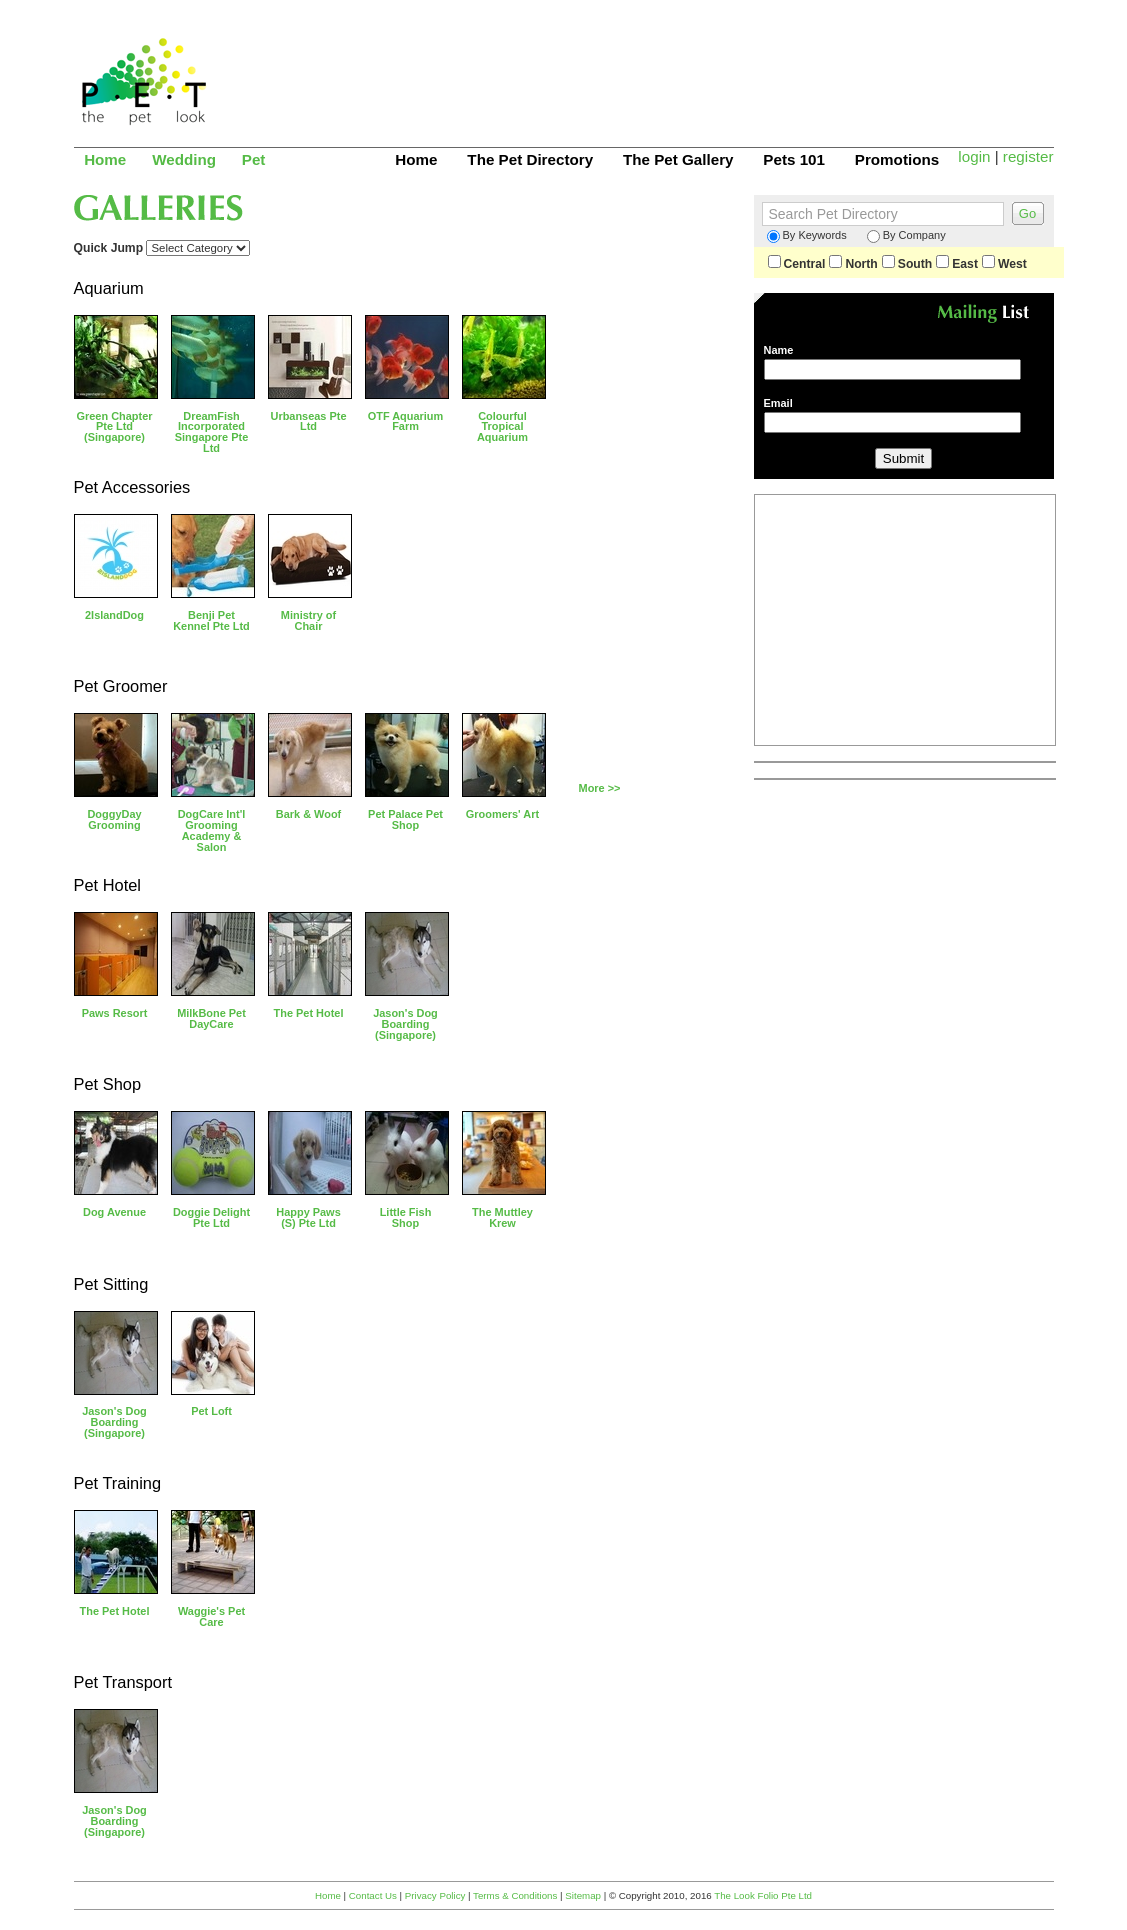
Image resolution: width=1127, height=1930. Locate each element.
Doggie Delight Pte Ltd (211, 1217)
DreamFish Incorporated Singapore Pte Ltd (212, 432)
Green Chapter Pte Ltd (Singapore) (115, 427)
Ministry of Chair (308, 620)
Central (797, 264)
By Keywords (807, 236)
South (907, 264)
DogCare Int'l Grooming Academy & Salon (212, 830)
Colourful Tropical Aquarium (502, 427)
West (1004, 264)
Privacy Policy (435, 1895)
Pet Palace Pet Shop (405, 819)
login (974, 156)
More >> (600, 788)
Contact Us (373, 1895)
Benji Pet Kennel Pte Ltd (211, 620)
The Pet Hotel (309, 1013)
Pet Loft (211, 1411)
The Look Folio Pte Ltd (763, 1895)
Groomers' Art (502, 814)
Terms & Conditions (515, 1895)
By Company (906, 236)
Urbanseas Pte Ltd (309, 421)
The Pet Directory (530, 159)
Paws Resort (115, 1013)
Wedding (184, 159)
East (957, 264)
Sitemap (583, 1895)
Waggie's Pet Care (211, 1616)
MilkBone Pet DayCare (211, 1018)
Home (105, 159)
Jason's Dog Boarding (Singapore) (405, 1024)
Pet (254, 159)
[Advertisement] (690, 65)
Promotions (897, 159)
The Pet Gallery (678, 159)
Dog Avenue (114, 1212)
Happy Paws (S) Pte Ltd (308, 1217)
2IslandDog (114, 615)
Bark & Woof (308, 814)
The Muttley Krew (502, 1217)
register (1028, 156)
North (853, 264)
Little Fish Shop (406, 1217)
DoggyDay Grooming (114, 819)
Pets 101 (794, 159)
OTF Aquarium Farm (406, 421)
